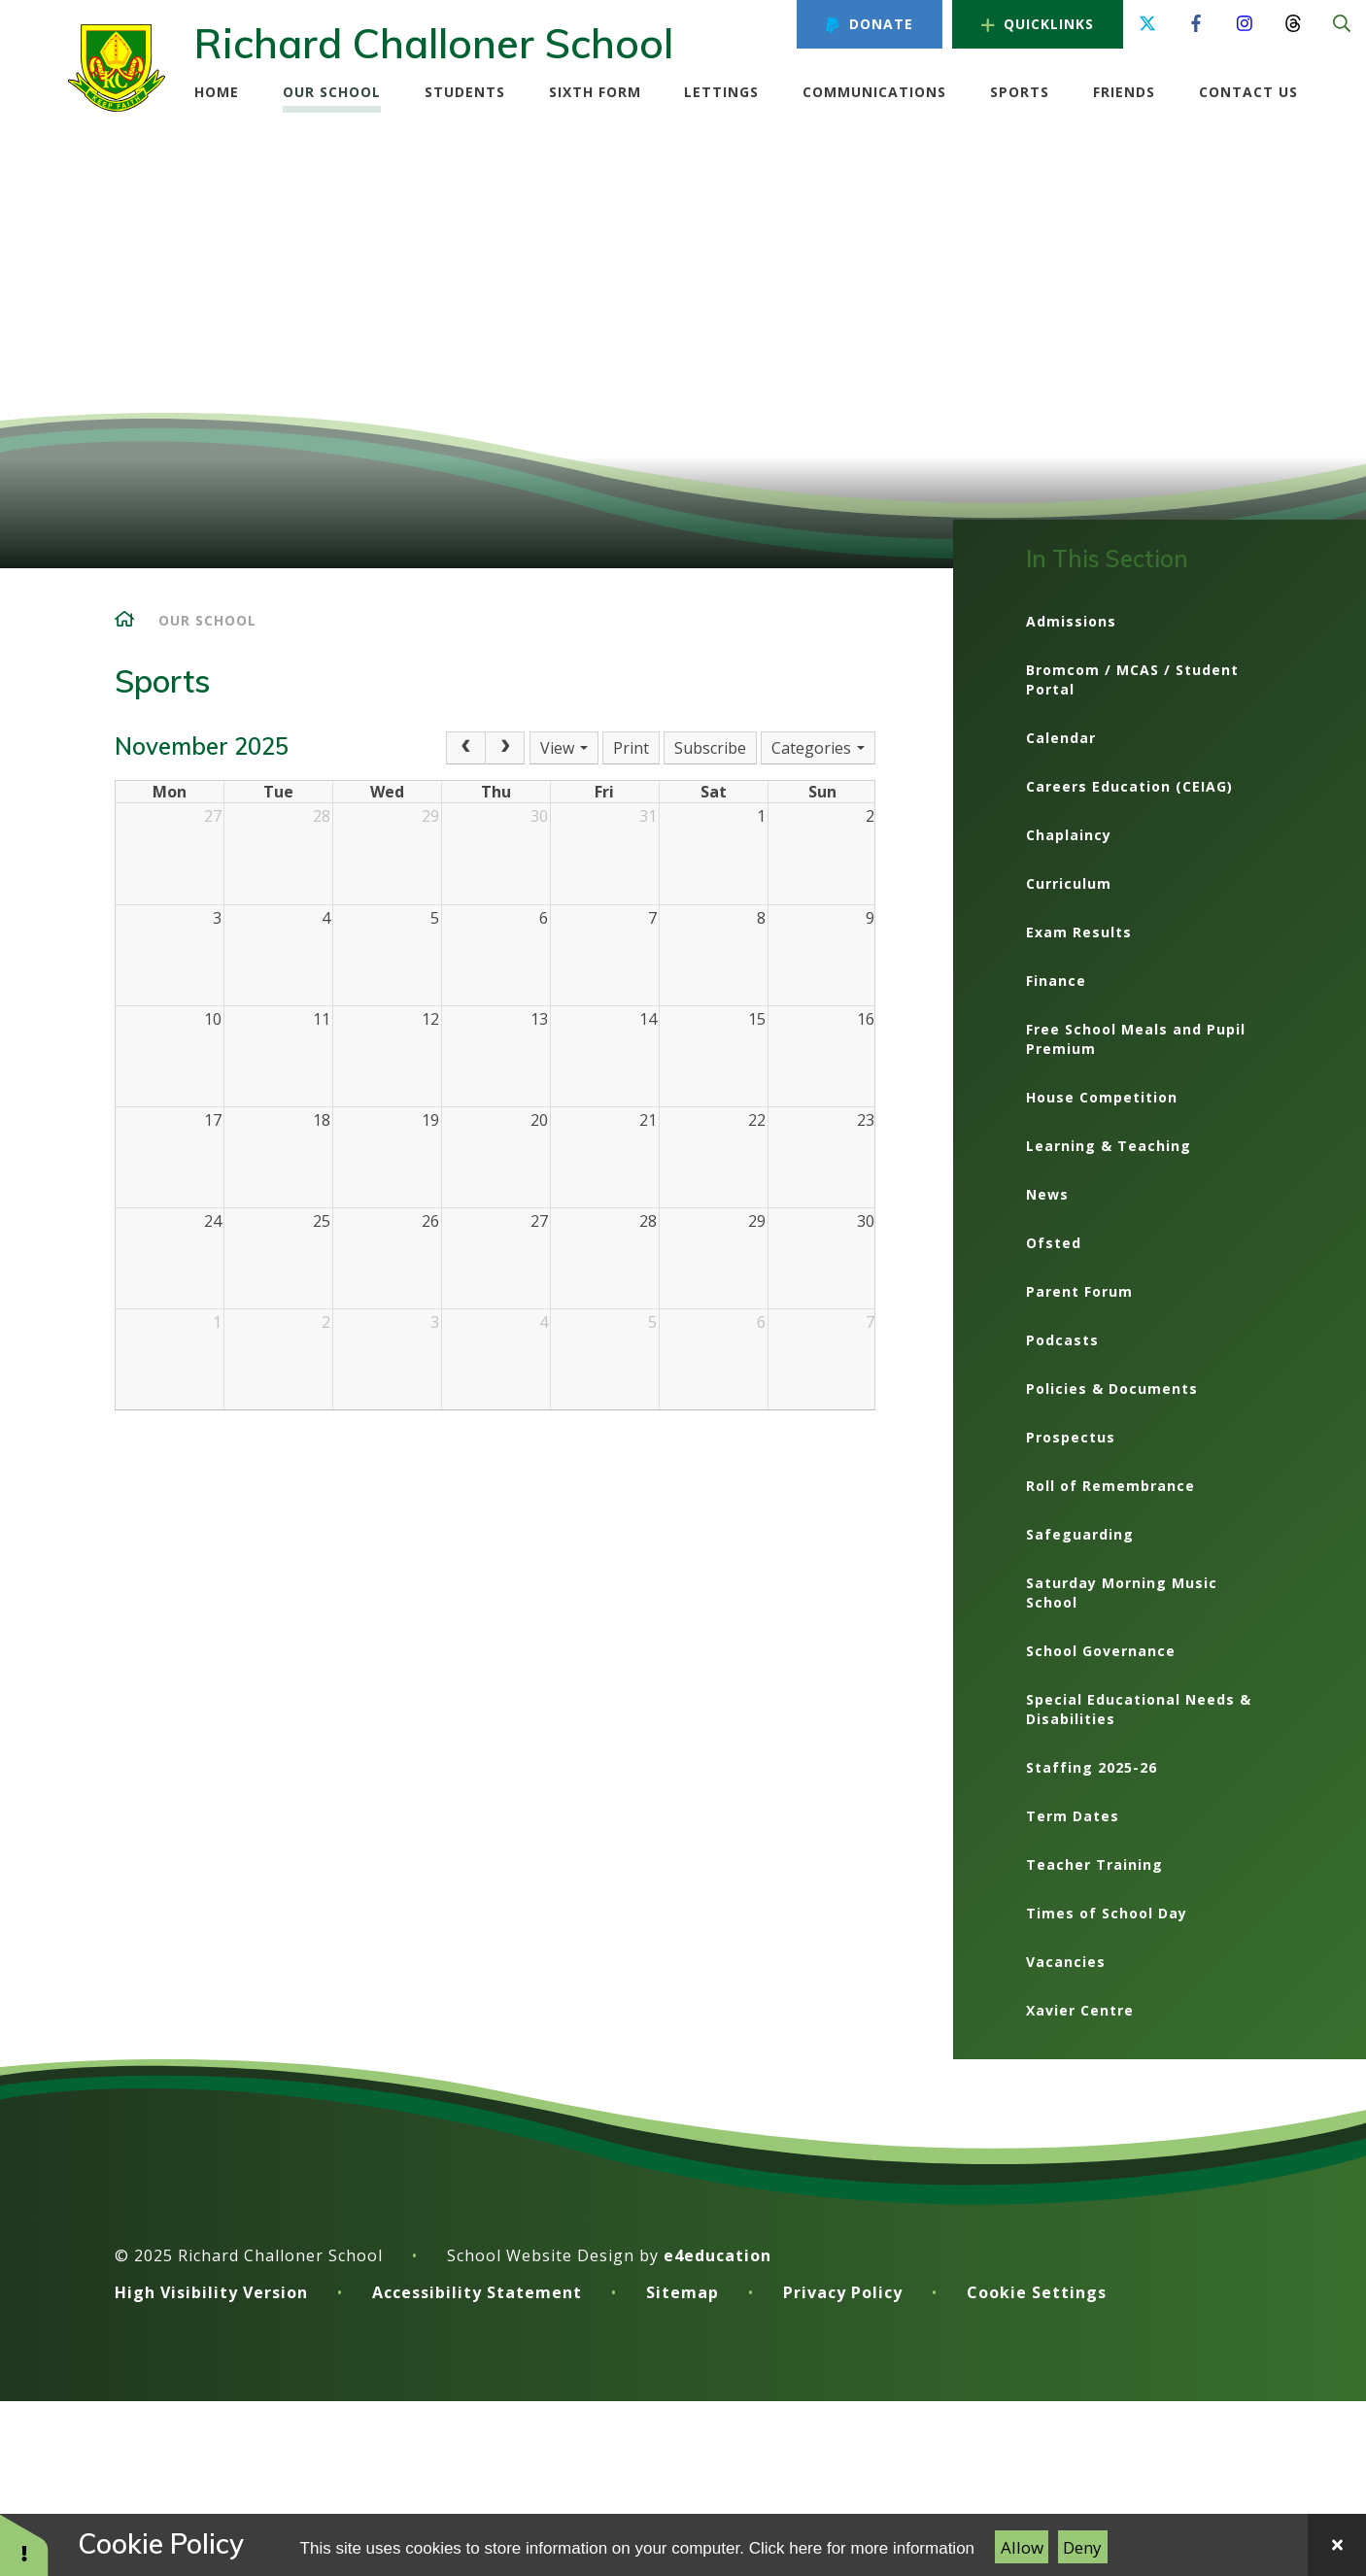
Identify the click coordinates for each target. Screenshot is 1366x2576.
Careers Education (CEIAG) (1129, 786)
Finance (1056, 980)
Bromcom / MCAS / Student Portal (1132, 679)
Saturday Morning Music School (1121, 1592)
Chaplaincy (1068, 835)
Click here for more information (861, 2548)
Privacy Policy (843, 2292)
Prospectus (1070, 1437)
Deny (1082, 2547)
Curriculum (1068, 883)
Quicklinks (1037, 24)
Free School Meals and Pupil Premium (1136, 1039)
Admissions (1071, 621)
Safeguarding (1080, 1534)
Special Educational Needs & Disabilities (1138, 1709)
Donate (869, 24)
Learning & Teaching (1108, 1145)
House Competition (1102, 1097)
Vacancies (1066, 1961)
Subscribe (710, 748)
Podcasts (1062, 1340)
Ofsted (1053, 1243)
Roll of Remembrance (1110, 1485)
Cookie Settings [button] (1037, 2292)
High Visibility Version (211, 2292)
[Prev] (465, 747)
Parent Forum (1079, 1291)
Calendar (1061, 738)
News (1047, 1194)
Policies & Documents (1112, 1388)
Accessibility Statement (477, 2292)
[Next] (505, 747)
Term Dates (1072, 1816)
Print (631, 748)
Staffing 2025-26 (1091, 1767)
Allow (1022, 2547)
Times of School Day (1106, 1913)
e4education (717, 2255)
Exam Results (1079, 932)
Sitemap (682, 2292)
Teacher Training (1094, 1864)
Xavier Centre (1080, 2010)
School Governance (1101, 1651)
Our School (207, 620)
